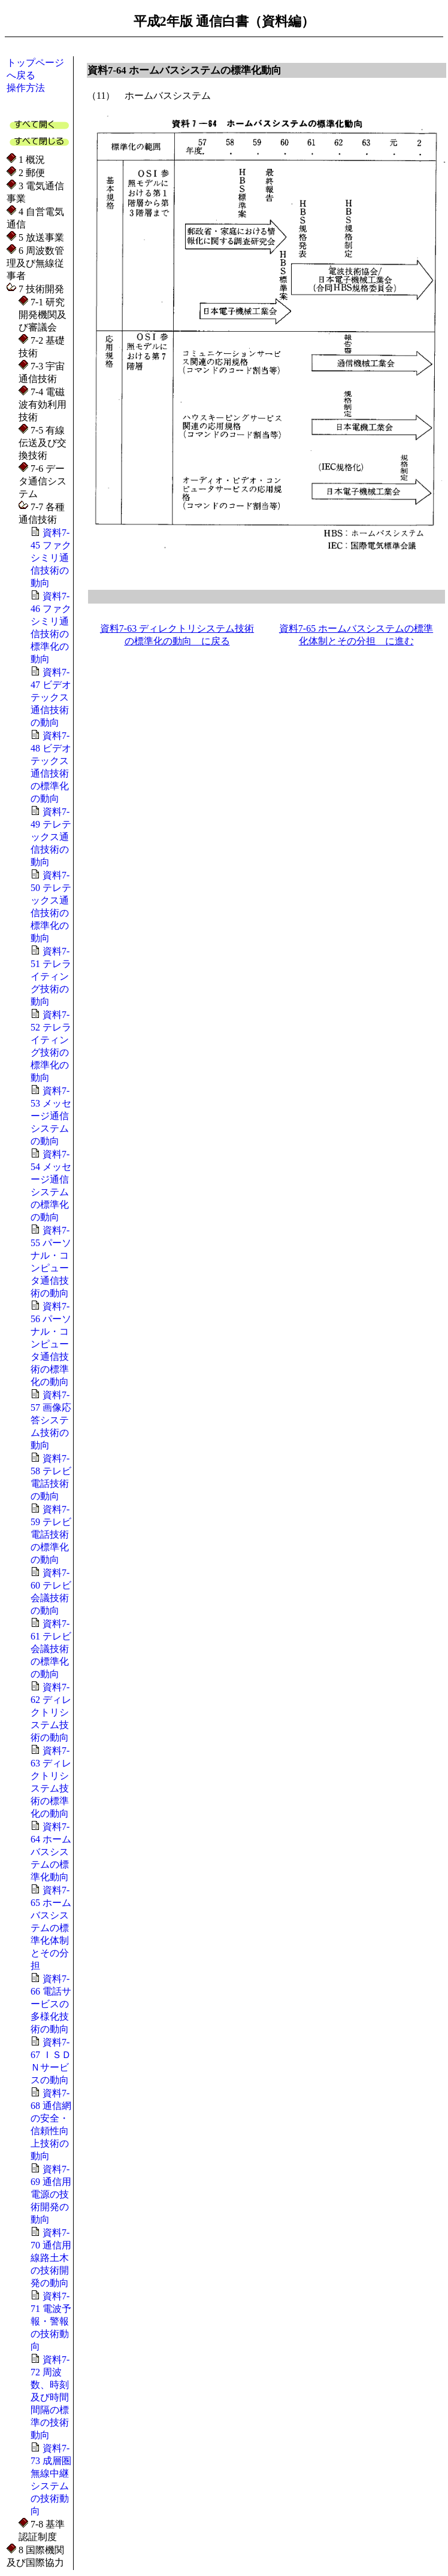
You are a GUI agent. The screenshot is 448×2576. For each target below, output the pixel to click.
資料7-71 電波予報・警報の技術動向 (51, 2321)
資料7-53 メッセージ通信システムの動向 (51, 1116)
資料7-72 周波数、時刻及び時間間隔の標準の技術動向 (50, 2397)
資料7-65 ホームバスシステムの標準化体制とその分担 (51, 1928)
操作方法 (26, 88)
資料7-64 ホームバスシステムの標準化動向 (51, 1852)
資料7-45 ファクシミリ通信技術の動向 (51, 558)
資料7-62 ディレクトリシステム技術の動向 (51, 1712)
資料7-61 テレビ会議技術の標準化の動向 (51, 1649)
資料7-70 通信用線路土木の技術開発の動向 (51, 2258)
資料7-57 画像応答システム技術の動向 (51, 1420)
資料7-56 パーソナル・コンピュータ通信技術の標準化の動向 (51, 1344)
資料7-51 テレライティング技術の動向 (51, 976)
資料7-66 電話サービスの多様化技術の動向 (51, 2004)
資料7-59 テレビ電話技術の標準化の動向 (51, 1534)
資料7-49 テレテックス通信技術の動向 (51, 837)
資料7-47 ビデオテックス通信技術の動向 (51, 697)
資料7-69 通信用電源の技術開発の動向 (51, 2194)
